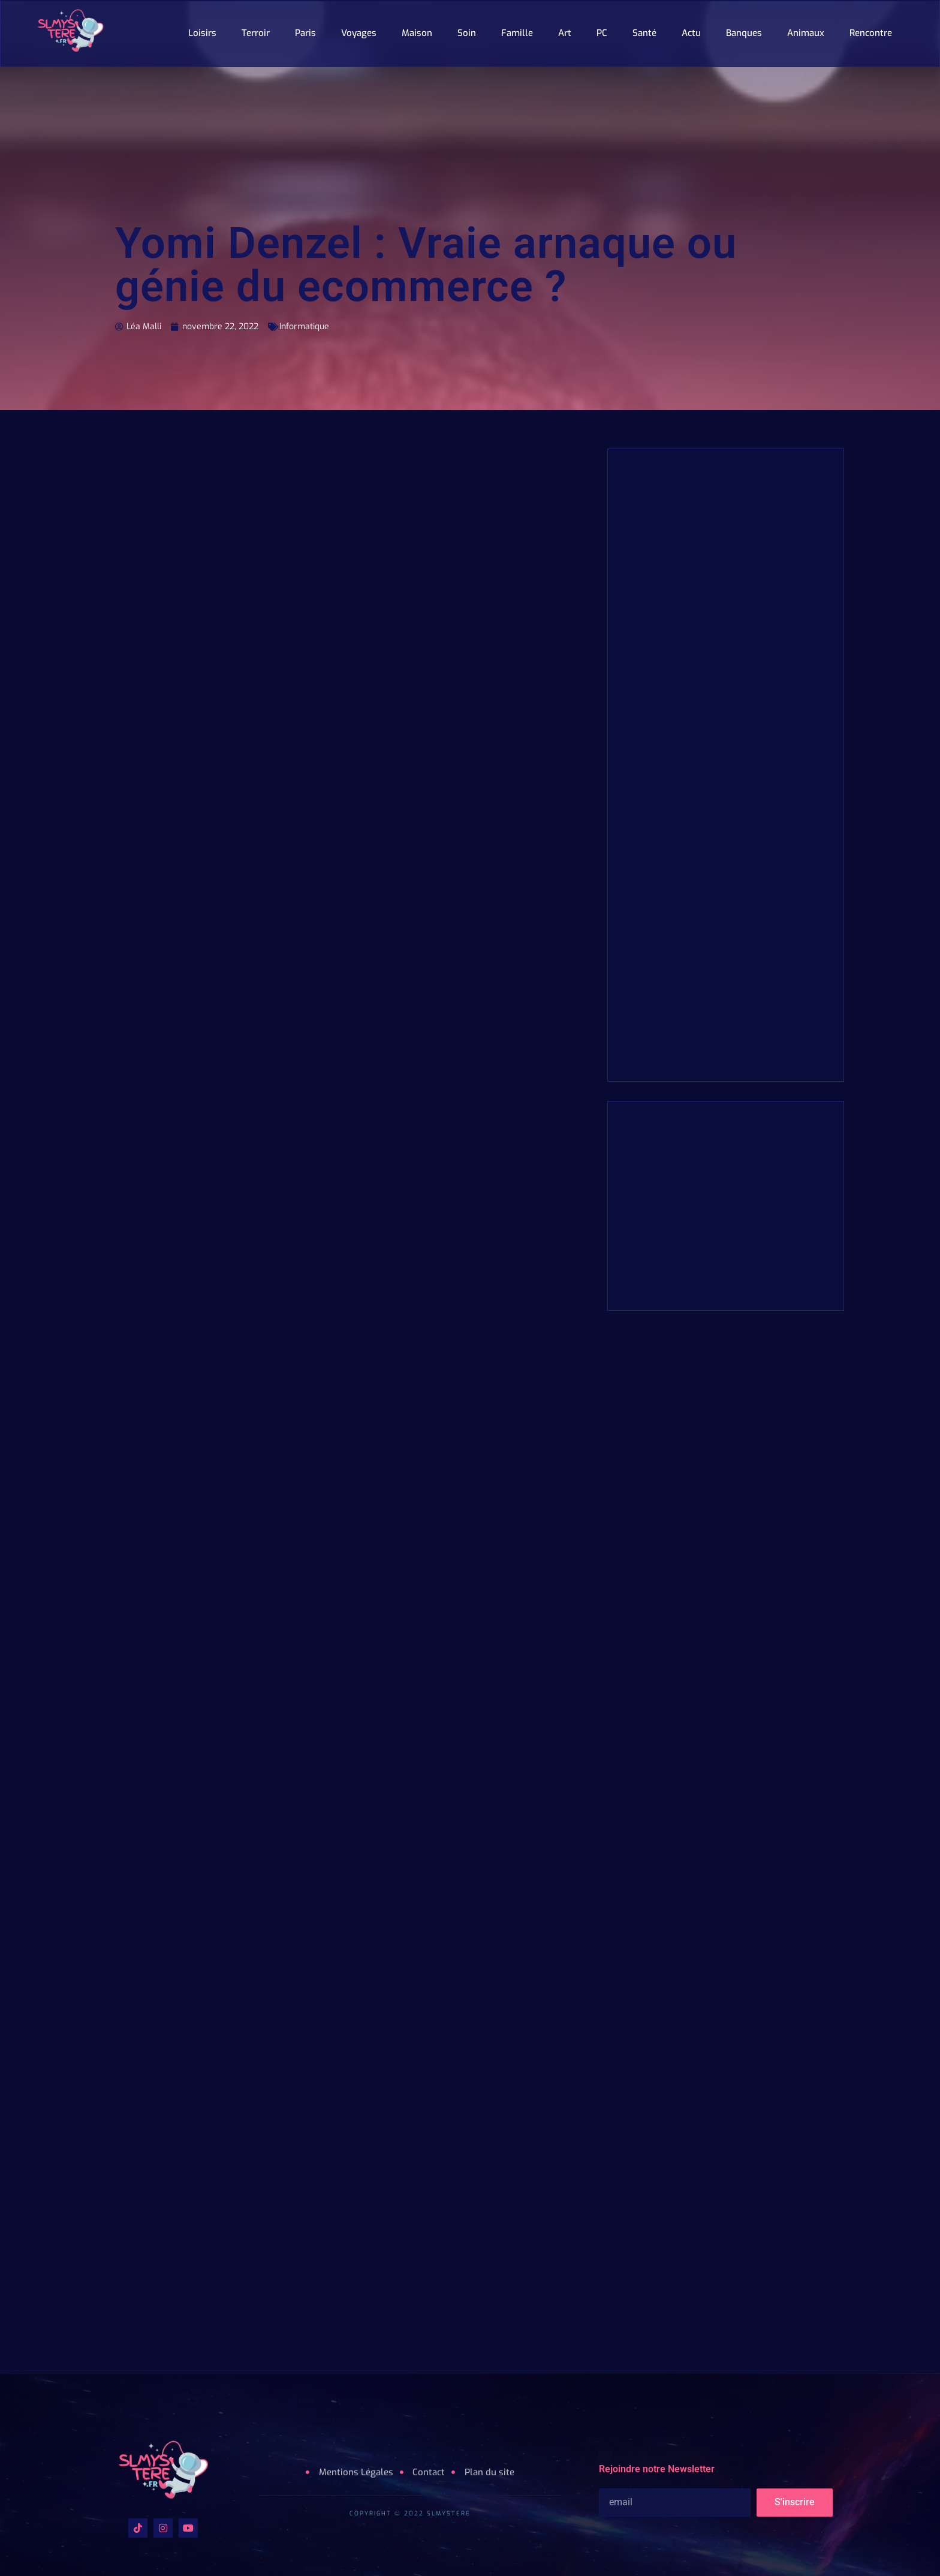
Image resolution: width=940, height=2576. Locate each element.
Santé (644, 33)
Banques (744, 33)
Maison (417, 33)
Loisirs (202, 33)
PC (601, 33)
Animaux (805, 33)
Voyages (358, 33)
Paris (305, 33)
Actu (691, 33)
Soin (466, 33)
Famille (517, 33)
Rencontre (870, 33)
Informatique (269, 326)
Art (564, 33)
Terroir (256, 33)
